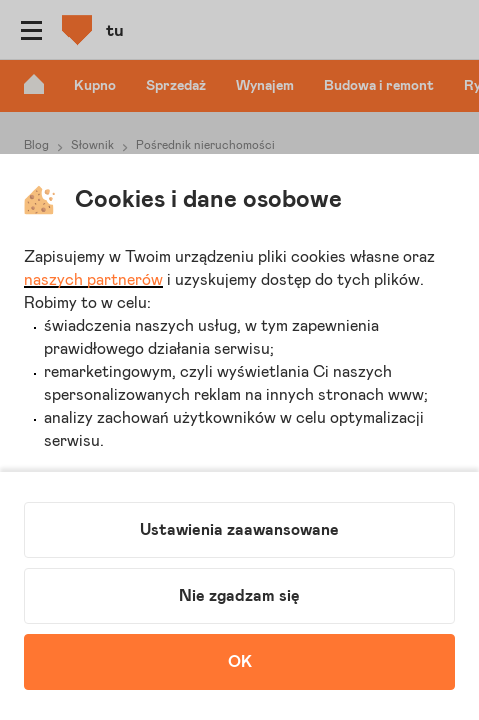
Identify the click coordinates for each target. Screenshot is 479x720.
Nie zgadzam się (239, 596)
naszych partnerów (93, 280)
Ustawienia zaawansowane (239, 530)
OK (240, 662)
